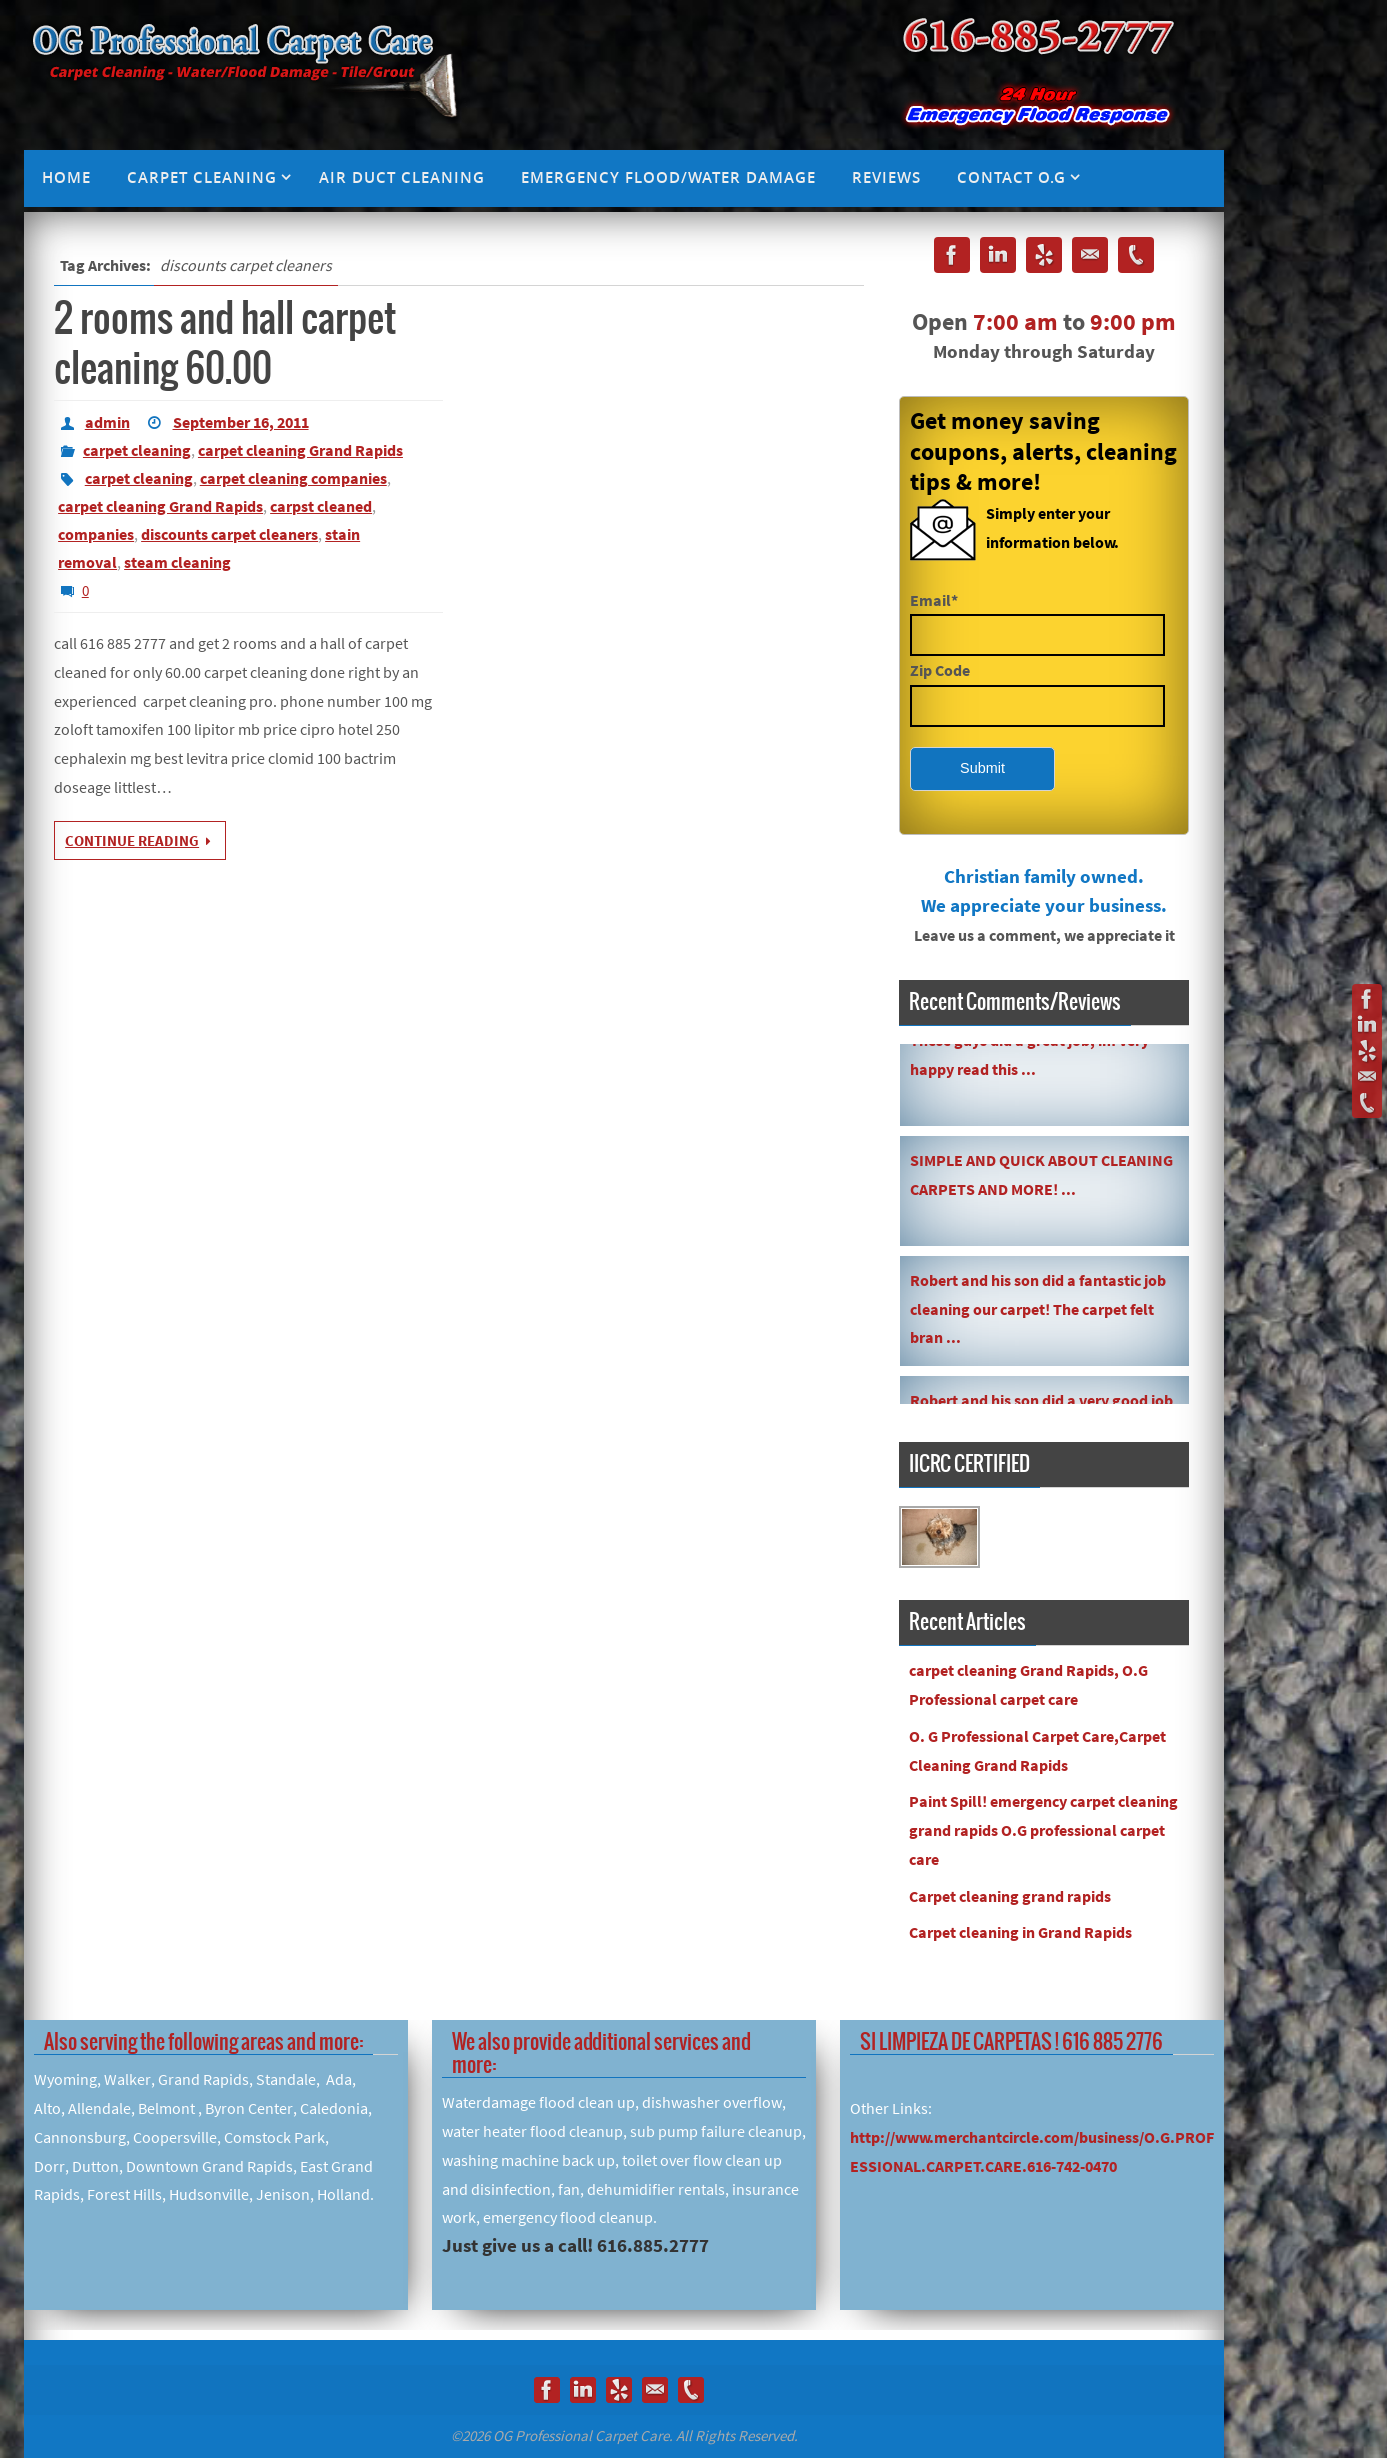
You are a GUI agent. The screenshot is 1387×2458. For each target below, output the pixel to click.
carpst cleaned (321, 506)
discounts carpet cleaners (229, 534)
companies (96, 534)
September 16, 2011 (241, 422)
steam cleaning (177, 562)
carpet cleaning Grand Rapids (300, 450)
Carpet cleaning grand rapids (1010, 1896)
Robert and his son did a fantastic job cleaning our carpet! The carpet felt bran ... (1038, 1313)
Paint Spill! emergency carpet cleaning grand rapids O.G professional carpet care (1043, 1830)
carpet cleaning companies (293, 478)
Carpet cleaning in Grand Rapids (1020, 1932)
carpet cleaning (137, 450)
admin (107, 422)
